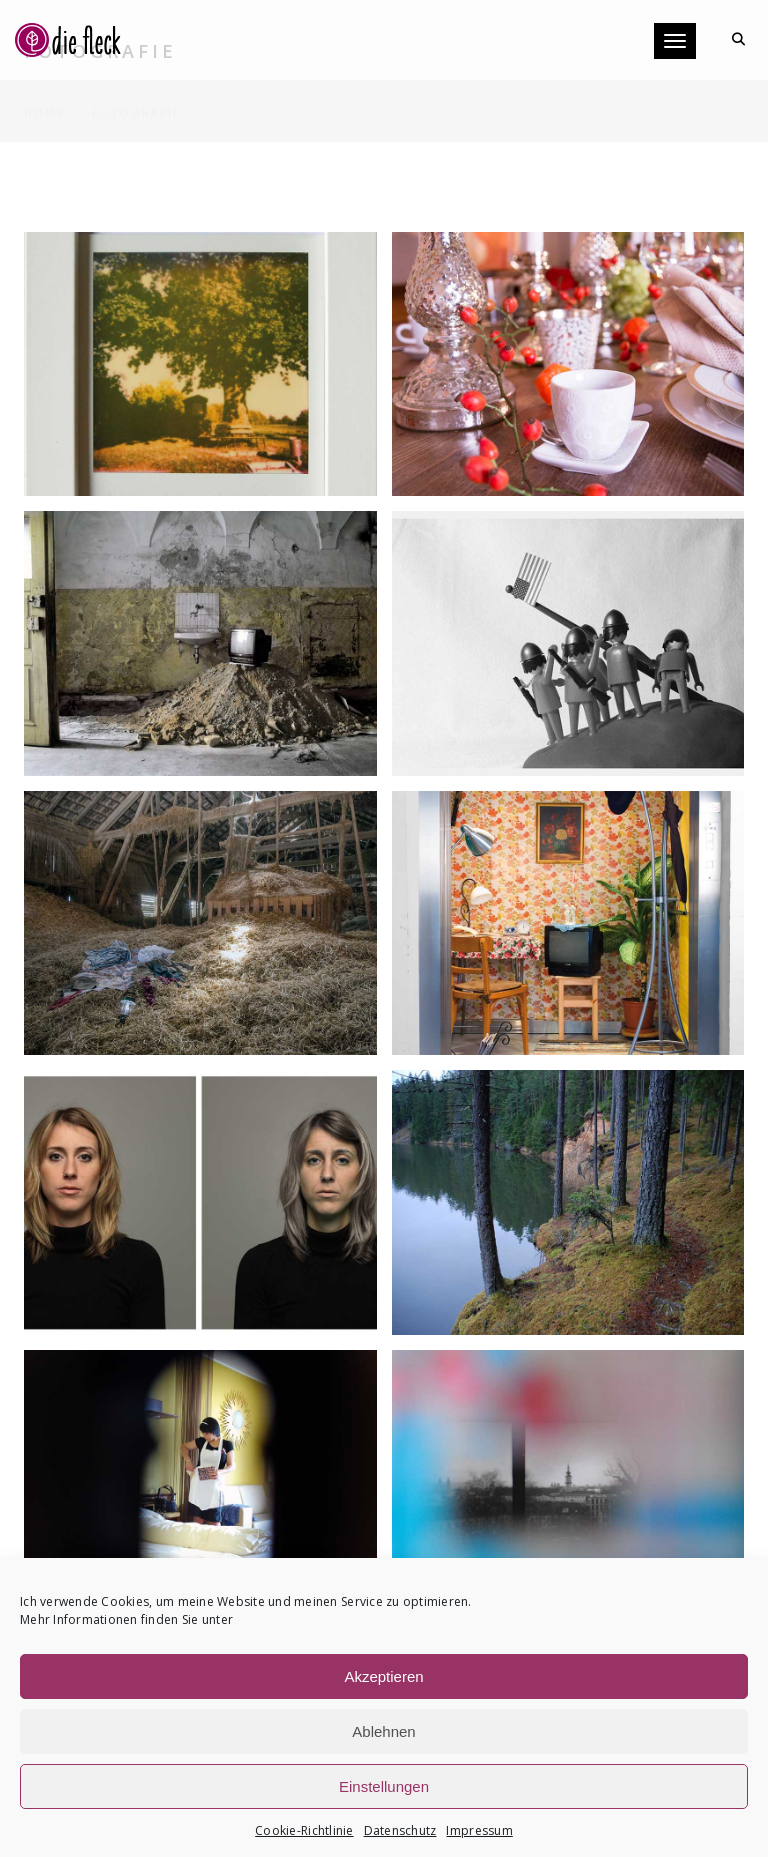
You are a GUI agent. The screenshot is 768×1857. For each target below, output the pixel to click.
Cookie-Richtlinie (304, 1830)
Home (44, 89)
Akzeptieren (383, 1676)
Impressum (479, 1830)
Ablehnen (383, 1731)
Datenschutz (400, 1830)
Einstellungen (384, 1786)
